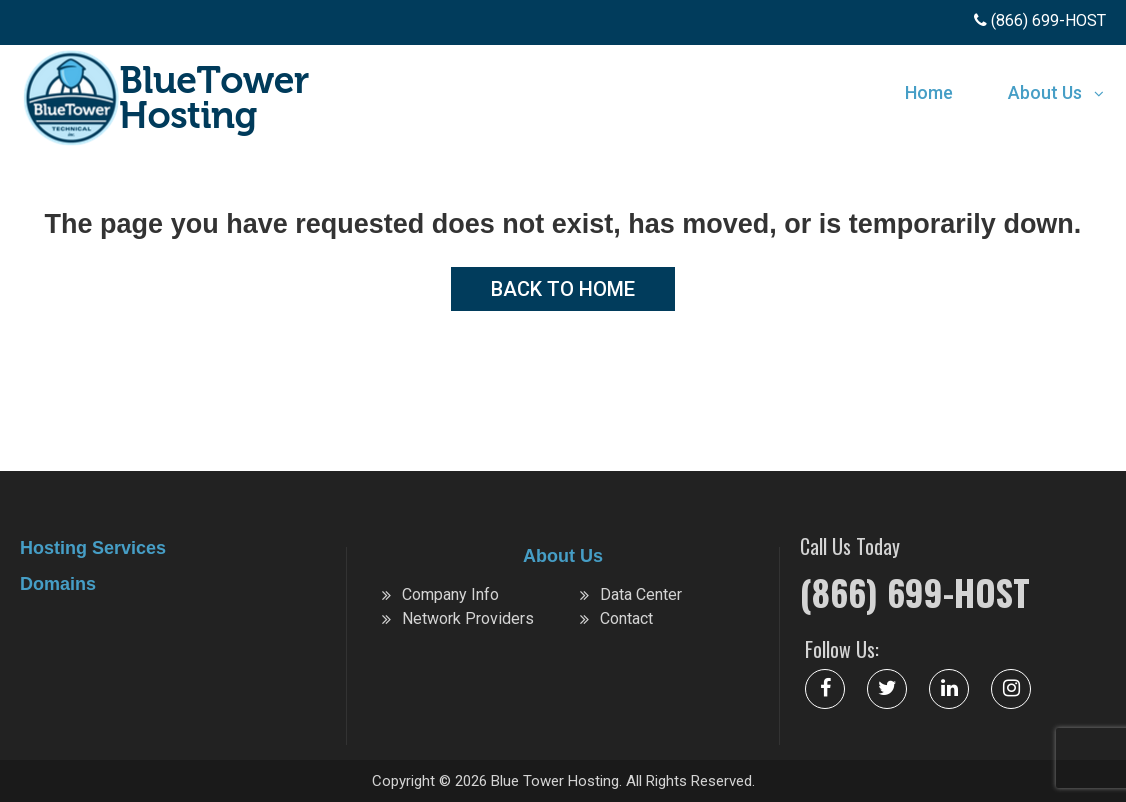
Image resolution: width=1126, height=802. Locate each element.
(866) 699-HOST (915, 592)
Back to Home (563, 289)
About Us (1045, 92)
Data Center (641, 594)
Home (929, 92)
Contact (626, 618)
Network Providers (468, 618)
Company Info (450, 594)
